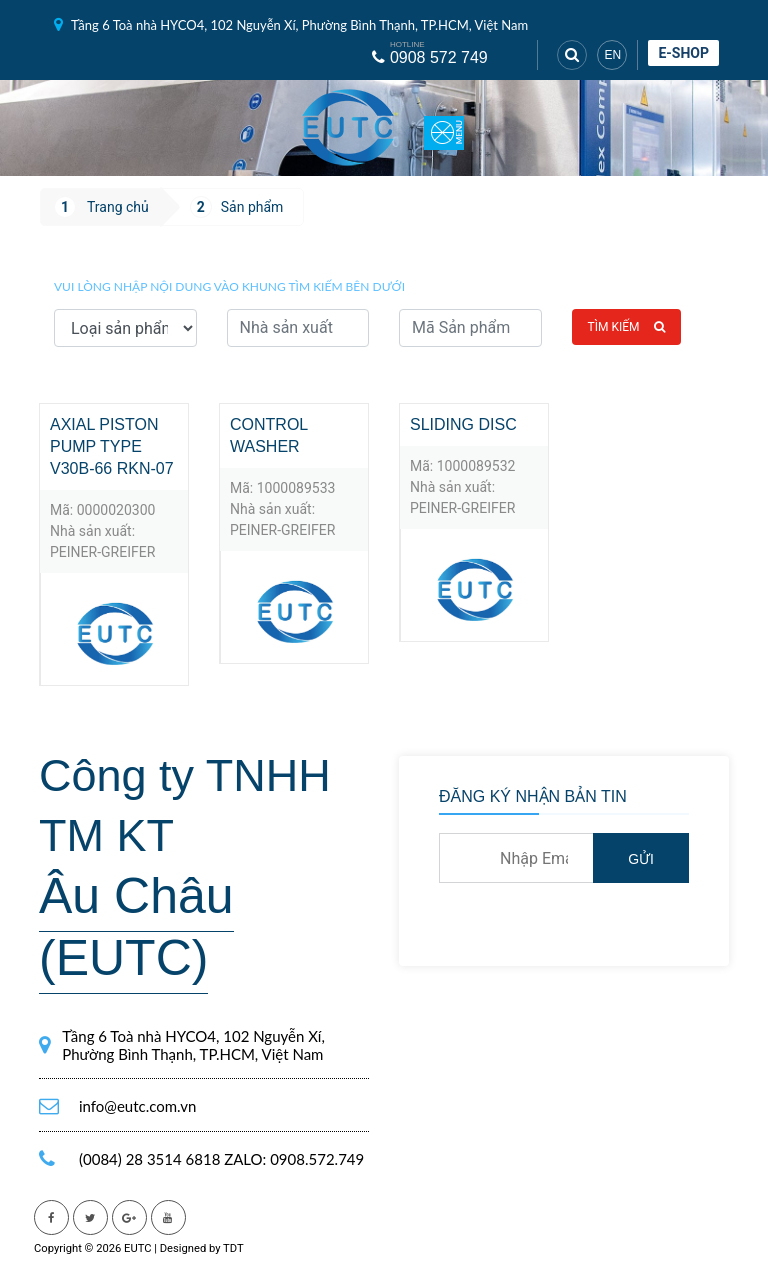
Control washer (269, 435)
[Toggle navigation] (444, 128)
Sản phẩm (252, 207)
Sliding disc (463, 424)
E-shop (683, 53)
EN (612, 55)
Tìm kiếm (627, 327)
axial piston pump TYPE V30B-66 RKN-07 (112, 446)
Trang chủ (118, 207)
